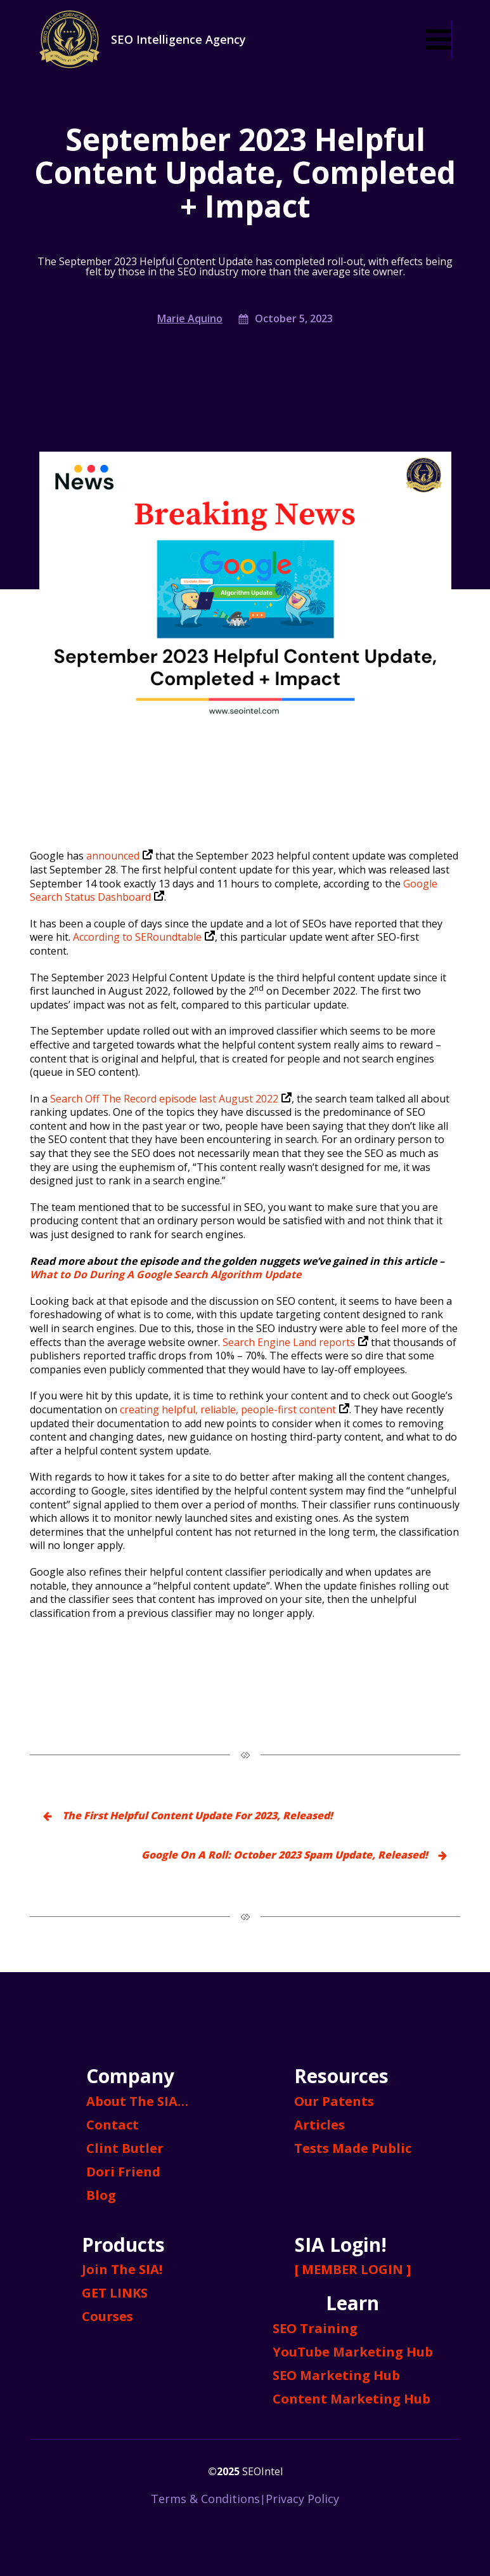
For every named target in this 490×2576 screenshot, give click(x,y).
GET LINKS (115, 2292)
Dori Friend (123, 2171)
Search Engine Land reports (295, 1342)
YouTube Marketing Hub (353, 2351)
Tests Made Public (352, 2148)
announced (119, 856)
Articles (319, 2124)
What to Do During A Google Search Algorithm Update (165, 1274)
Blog (101, 2195)
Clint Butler (125, 2148)
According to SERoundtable (144, 937)
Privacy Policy (302, 2498)
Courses (107, 2316)
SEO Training (315, 2328)
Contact (112, 2124)
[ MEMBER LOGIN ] (353, 2269)
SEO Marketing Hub (336, 2375)
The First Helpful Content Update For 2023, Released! (197, 1815)
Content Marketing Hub (351, 2398)
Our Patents (334, 2101)
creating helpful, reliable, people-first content (234, 1409)
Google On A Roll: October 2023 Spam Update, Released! (284, 1855)
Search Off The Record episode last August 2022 (171, 1099)
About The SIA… (137, 2101)
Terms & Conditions (205, 2498)
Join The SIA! (122, 2269)
